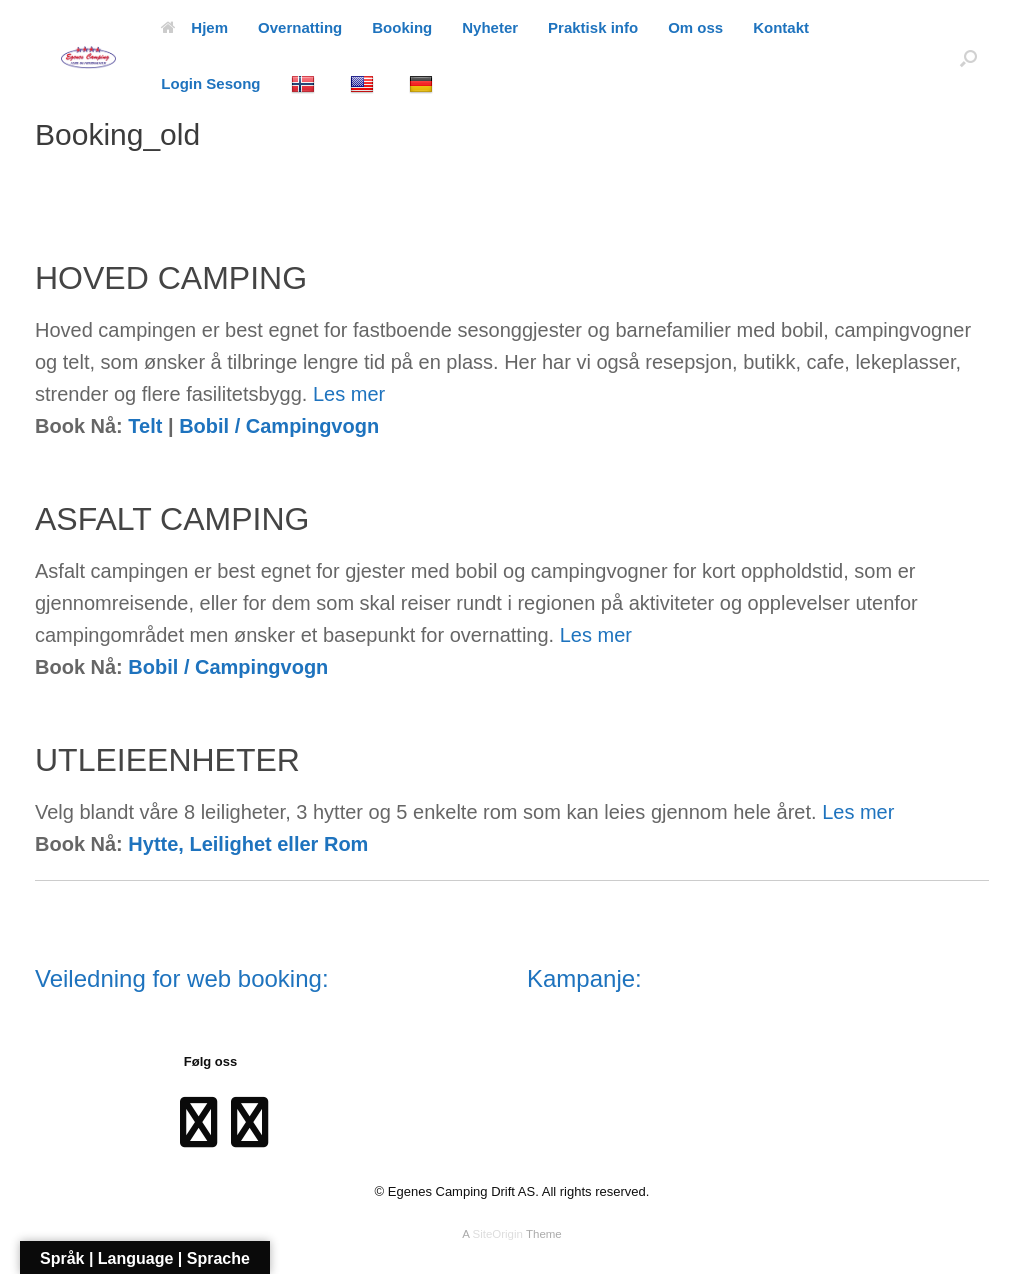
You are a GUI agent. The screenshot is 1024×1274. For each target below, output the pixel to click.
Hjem (194, 27)
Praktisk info (593, 27)
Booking (402, 27)
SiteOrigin (497, 1234)
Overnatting (300, 27)
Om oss (695, 27)
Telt (145, 426)
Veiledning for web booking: (182, 978)
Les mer (349, 394)
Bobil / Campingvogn (279, 426)
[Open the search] (968, 57)
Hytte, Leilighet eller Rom (248, 844)
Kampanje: (584, 978)
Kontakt (781, 27)
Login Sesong (210, 83)
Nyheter (490, 27)
